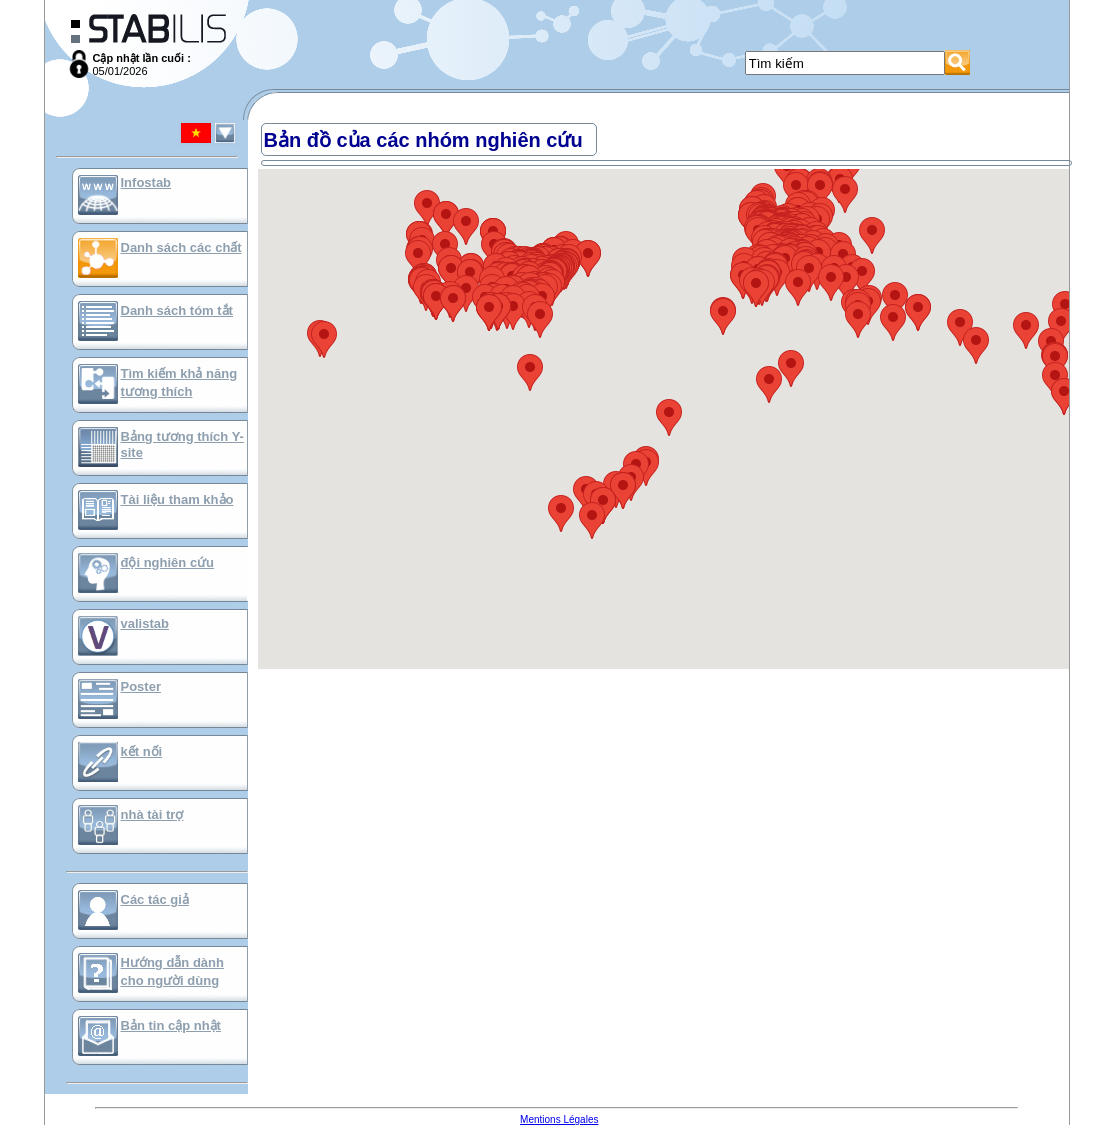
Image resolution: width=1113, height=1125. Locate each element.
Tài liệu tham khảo (177, 499)
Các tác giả (155, 899)
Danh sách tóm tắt (177, 310)
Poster (141, 686)
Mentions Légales (559, 1119)
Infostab (146, 182)
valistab (145, 623)
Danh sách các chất (181, 247)
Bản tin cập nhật (171, 1025)
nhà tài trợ (152, 814)
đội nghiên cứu (168, 562)
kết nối (142, 751)
